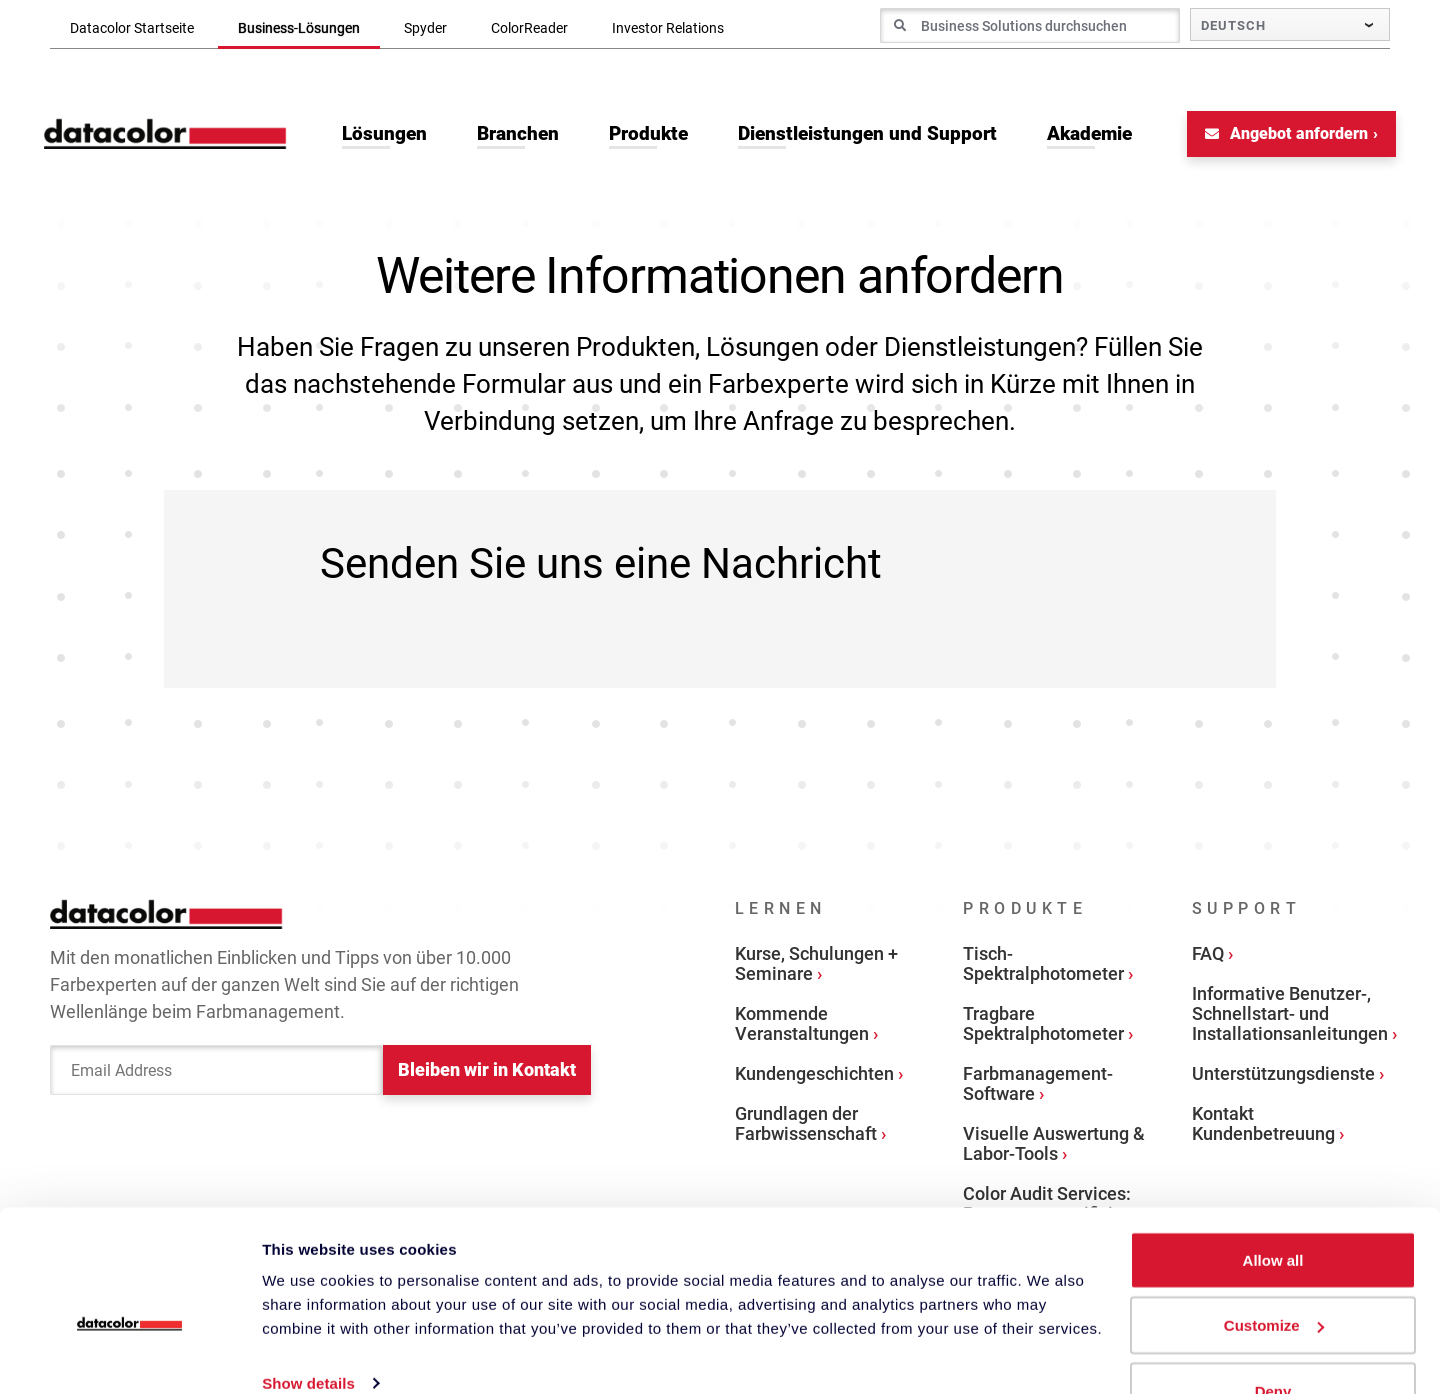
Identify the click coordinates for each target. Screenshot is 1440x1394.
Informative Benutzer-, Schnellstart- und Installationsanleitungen (1290, 1016)
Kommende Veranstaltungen (802, 1026)
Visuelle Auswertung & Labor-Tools (1054, 1146)
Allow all (1273, 1209)
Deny (1273, 1340)
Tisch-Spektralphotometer (1043, 966)
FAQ (1208, 956)
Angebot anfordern (1280, 136)
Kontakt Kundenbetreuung (1263, 1126)
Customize (1274, 1275)
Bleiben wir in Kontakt (487, 1074)
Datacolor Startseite (132, 28)
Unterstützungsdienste (1283, 1076)
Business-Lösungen (299, 28)
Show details (308, 1332)
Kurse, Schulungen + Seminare (816, 966)
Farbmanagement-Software (1038, 1086)
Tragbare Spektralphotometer (1043, 1026)
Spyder (425, 28)
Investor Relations (668, 28)
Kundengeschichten (814, 1076)
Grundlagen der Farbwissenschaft (806, 1126)
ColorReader (529, 28)
